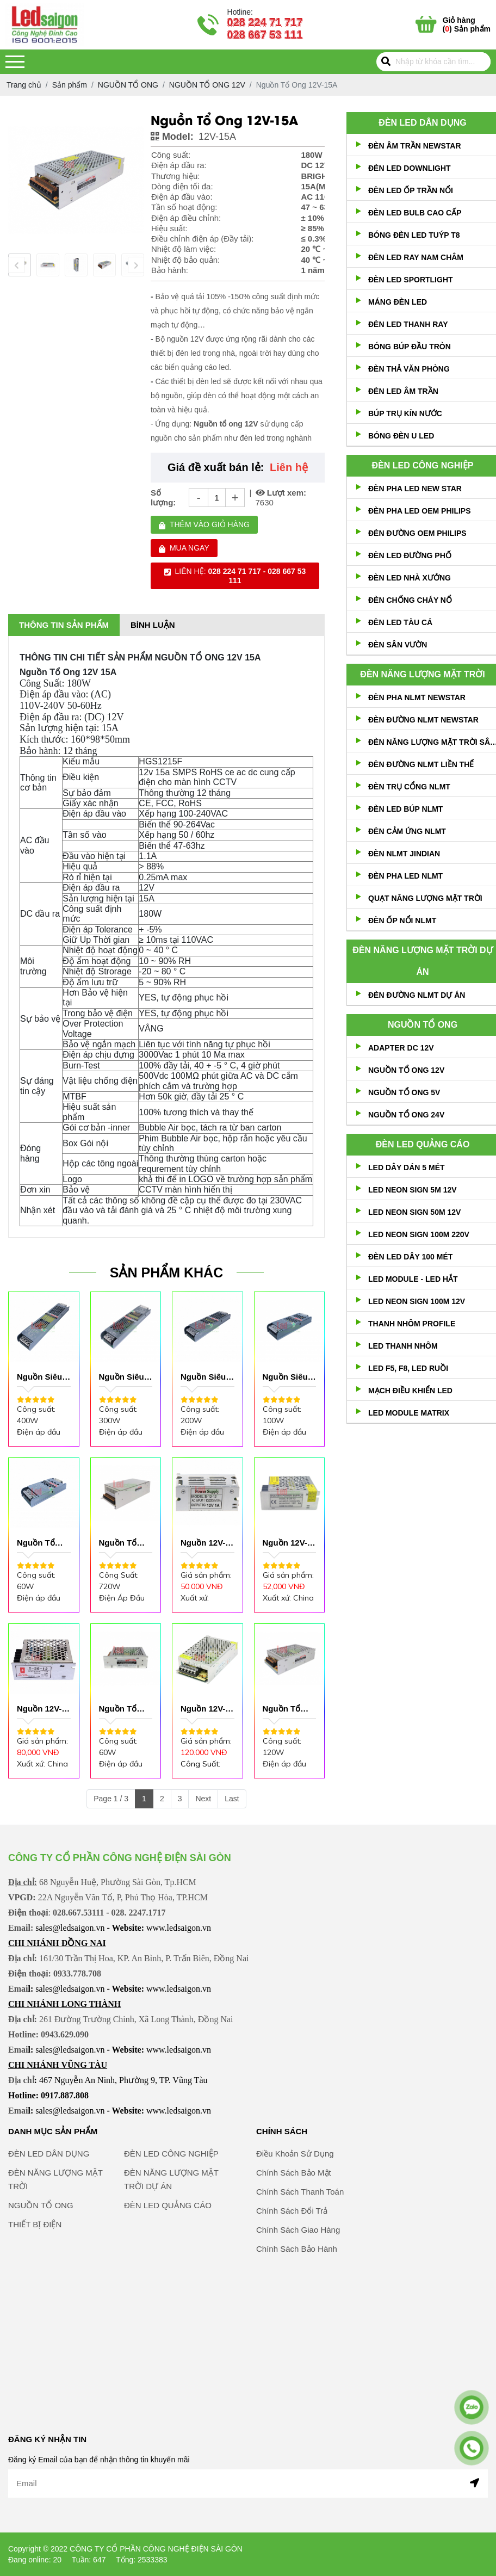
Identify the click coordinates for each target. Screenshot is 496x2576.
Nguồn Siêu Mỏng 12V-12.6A (203, 1377)
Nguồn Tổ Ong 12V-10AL (282, 1709)
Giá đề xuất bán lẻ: (216, 467)
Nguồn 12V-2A (285, 1543)
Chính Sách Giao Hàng (298, 2283)
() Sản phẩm (467, 24)
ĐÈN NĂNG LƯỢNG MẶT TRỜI (422, 674)
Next (203, 1798)
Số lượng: (163, 497)
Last (232, 1798)
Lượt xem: (281, 492)
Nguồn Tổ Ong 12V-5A (122, 1709)
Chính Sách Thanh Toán (300, 2245)
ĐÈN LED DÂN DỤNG (422, 122)
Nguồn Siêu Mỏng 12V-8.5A (285, 1377)
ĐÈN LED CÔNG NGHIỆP (423, 465)
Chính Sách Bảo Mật (293, 2226)
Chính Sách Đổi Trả (291, 2264)
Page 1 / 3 (111, 1798)
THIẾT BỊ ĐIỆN (34, 2277)
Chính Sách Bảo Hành (296, 2302)
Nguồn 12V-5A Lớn (203, 1709)
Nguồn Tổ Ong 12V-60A (125, 1543)
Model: (172, 136)
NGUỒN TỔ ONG (422, 1024)
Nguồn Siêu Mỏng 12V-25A (122, 1377)
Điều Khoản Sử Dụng (295, 2206)
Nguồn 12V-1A (203, 1543)
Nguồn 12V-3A (39, 1709)
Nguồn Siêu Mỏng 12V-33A (40, 1377)
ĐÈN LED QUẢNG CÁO (423, 1144)
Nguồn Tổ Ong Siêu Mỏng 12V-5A (43, 1543)
